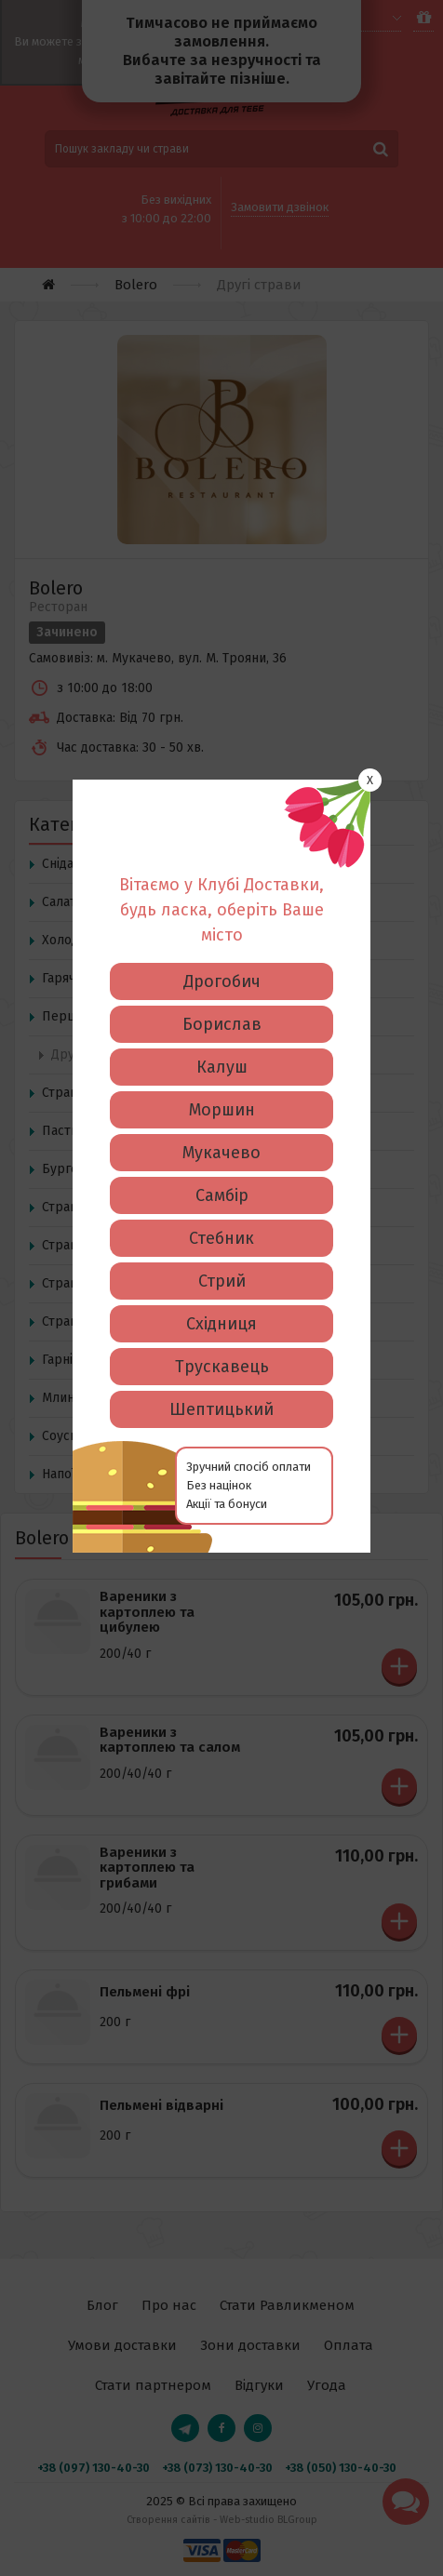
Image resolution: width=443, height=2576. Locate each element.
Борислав (222, 737)
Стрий (222, 993)
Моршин (222, 822)
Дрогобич (222, 694)
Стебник (221, 951)
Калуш (222, 779)
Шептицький (221, 1122)
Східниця (221, 1036)
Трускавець (222, 1079)
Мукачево (221, 865)
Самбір (221, 908)
